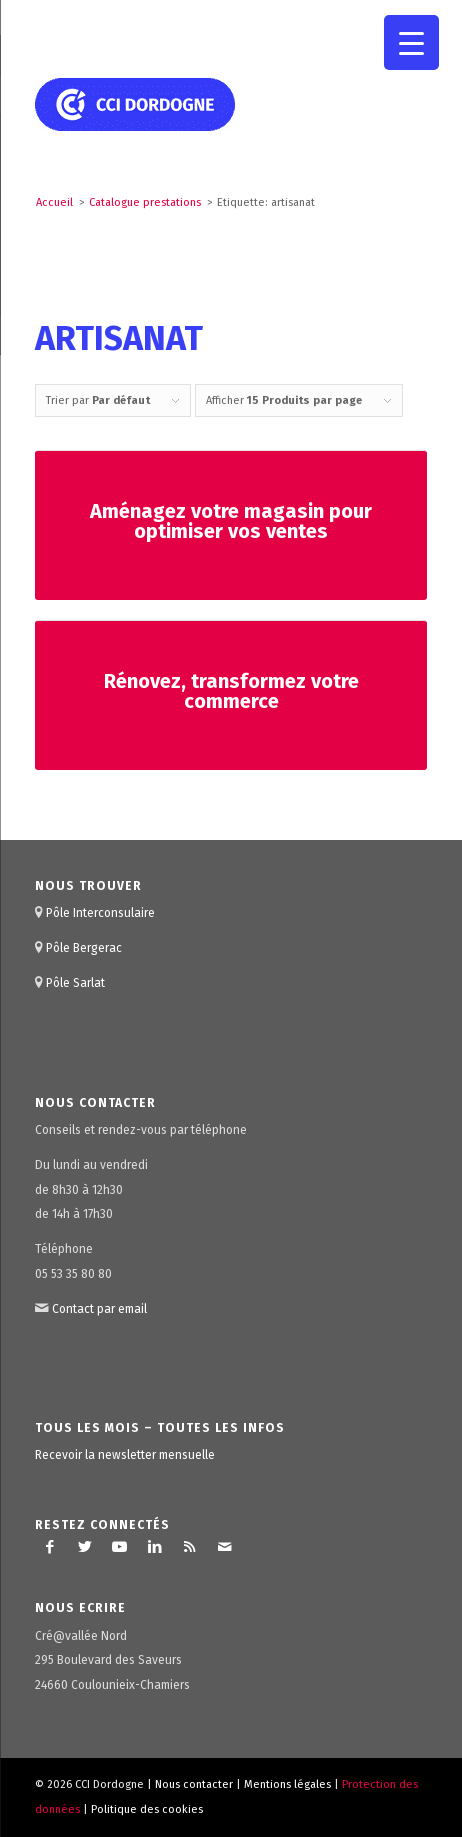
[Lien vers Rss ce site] (190, 1547)
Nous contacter (194, 1784)
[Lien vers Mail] (225, 1547)
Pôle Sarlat (75, 983)
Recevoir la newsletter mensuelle (125, 1455)
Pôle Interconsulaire (100, 913)
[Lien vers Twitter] (85, 1547)
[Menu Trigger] (411, 42)
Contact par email (99, 1309)
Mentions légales (287, 1784)
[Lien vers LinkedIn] (155, 1547)
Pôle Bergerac (84, 948)
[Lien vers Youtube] (120, 1547)
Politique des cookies (147, 1809)
